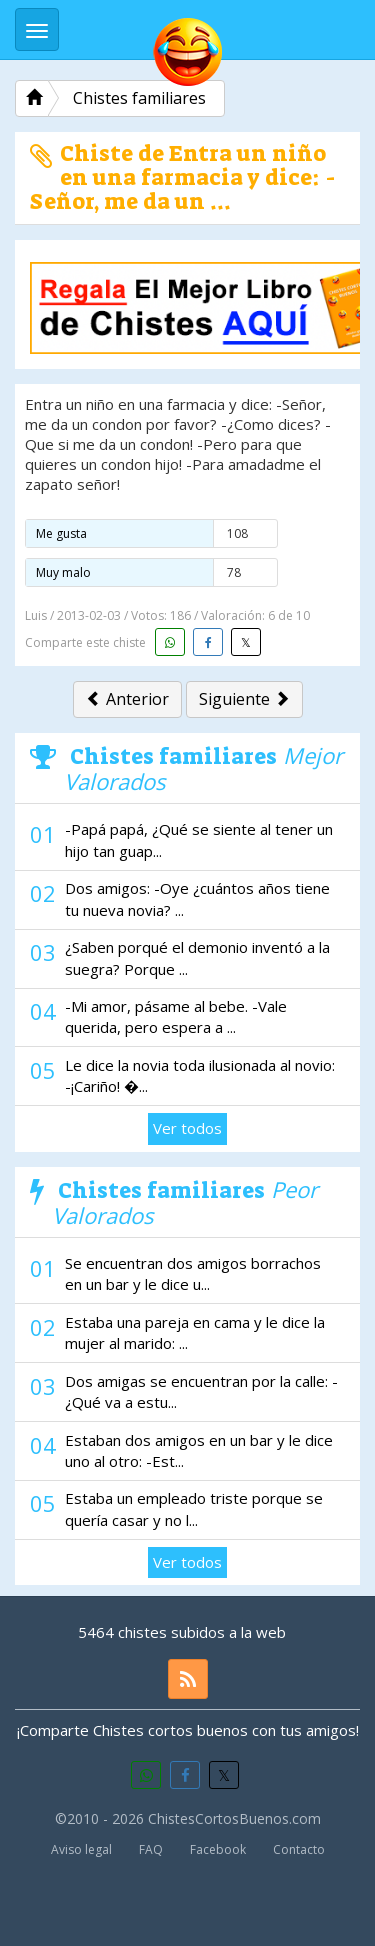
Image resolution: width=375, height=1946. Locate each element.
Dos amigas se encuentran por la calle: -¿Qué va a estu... (201, 1391)
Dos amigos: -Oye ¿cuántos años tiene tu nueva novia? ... (197, 898)
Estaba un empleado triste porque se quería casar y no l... (194, 1508)
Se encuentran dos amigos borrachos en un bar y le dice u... (193, 1273)
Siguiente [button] (244, 699)
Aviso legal (81, 1849)
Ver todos (187, 1128)
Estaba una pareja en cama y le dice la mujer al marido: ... (195, 1332)
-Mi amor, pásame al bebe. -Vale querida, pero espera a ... (176, 1016)
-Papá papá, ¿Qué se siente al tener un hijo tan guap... (199, 839)
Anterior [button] (127, 699)
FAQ (151, 1849)
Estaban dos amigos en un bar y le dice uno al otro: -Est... (199, 1450)
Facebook (218, 1849)
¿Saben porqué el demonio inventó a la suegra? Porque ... (197, 957)
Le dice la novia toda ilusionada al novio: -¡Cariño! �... (200, 1075)
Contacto (299, 1849)
